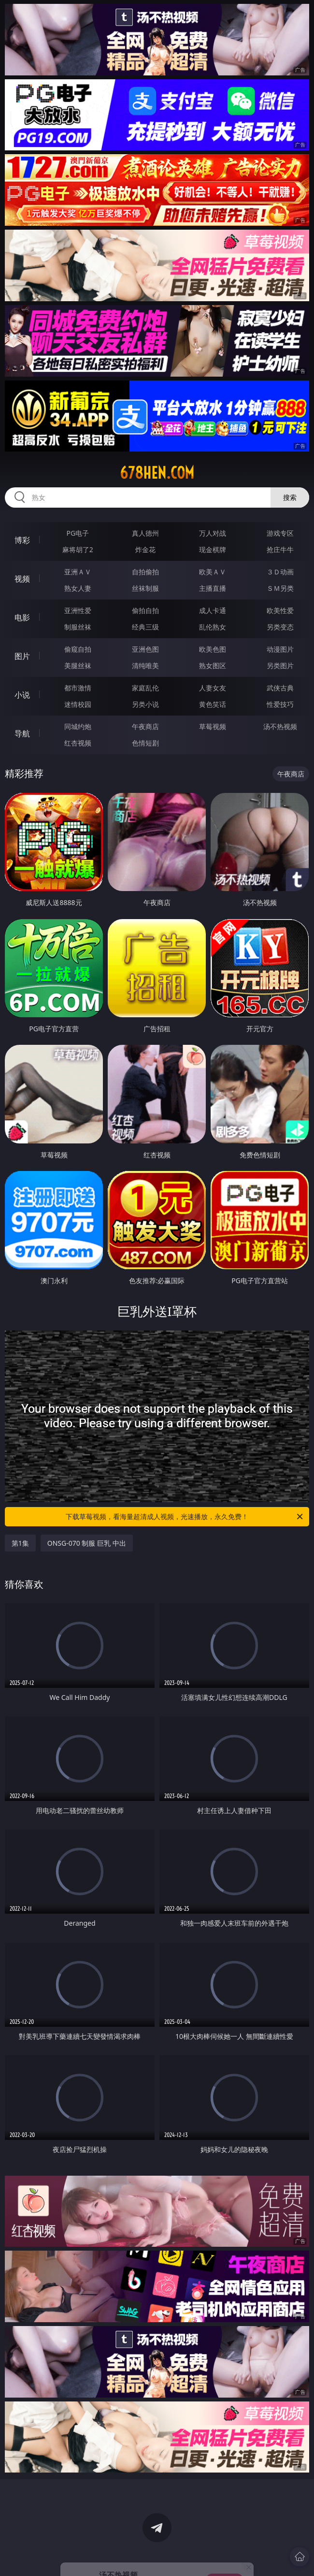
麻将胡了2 (77, 549)
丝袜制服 (145, 588)
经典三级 (145, 626)
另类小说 (145, 704)
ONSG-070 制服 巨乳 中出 (86, 1543)
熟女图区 (212, 665)
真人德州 (145, 533)
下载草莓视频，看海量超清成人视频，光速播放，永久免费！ (185, 1516)
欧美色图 (212, 649)
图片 (22, 656)
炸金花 (145, 549)
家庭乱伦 (145, 687)
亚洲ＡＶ (77, 571)
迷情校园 (77, 704)
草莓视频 (212, 726)
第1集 (20, 1543)
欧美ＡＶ (212, 571)
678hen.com (157, 473)
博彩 (22, 540)
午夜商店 (145, 726)
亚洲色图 (145, 649)
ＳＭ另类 (280, 588)
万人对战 (212, 533)
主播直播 (212, 588)
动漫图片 (280, 649)
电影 (22, 617)
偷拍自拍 (145, 610)
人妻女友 (212, 687)
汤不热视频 (280, 726)
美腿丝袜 (77, 665)
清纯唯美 (145, 665)
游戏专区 (280, 533)
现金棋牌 (212, 549)
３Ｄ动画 (280, 571)
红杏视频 (77, 742)
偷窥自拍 (77, 649)
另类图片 (280, 665)
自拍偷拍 (145, 571)
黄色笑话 (212, 704)
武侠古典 (280, 687)
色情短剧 (145, 742)
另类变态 (280, 626)
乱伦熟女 (212, 626)
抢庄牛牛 (280, 549)
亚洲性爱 (77, 610)
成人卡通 (212, 610)
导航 (22, 733)
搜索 (290, 497)
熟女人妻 (77, 588)
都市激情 (77, 687)
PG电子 (78, 533)
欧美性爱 (280, 610)
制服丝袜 (77, 626)
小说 (22, 694)
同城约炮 (77, 726)
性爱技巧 (280, 704)
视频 (22, 578)
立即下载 (224, 2554)
